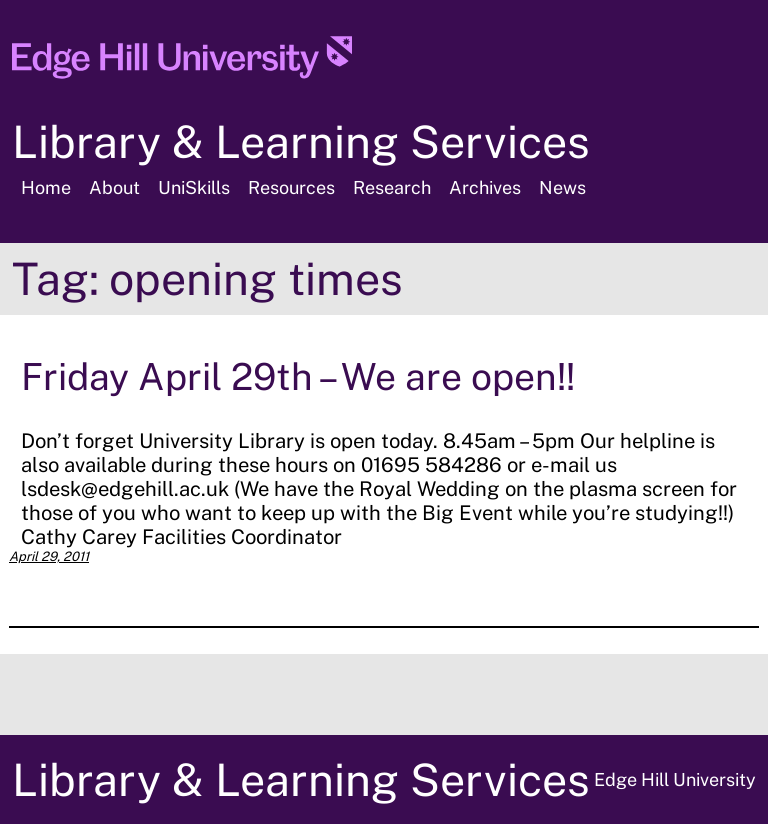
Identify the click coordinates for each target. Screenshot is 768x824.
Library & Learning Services (301, 141)
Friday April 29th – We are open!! (298, 376)
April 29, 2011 (49, 556)
